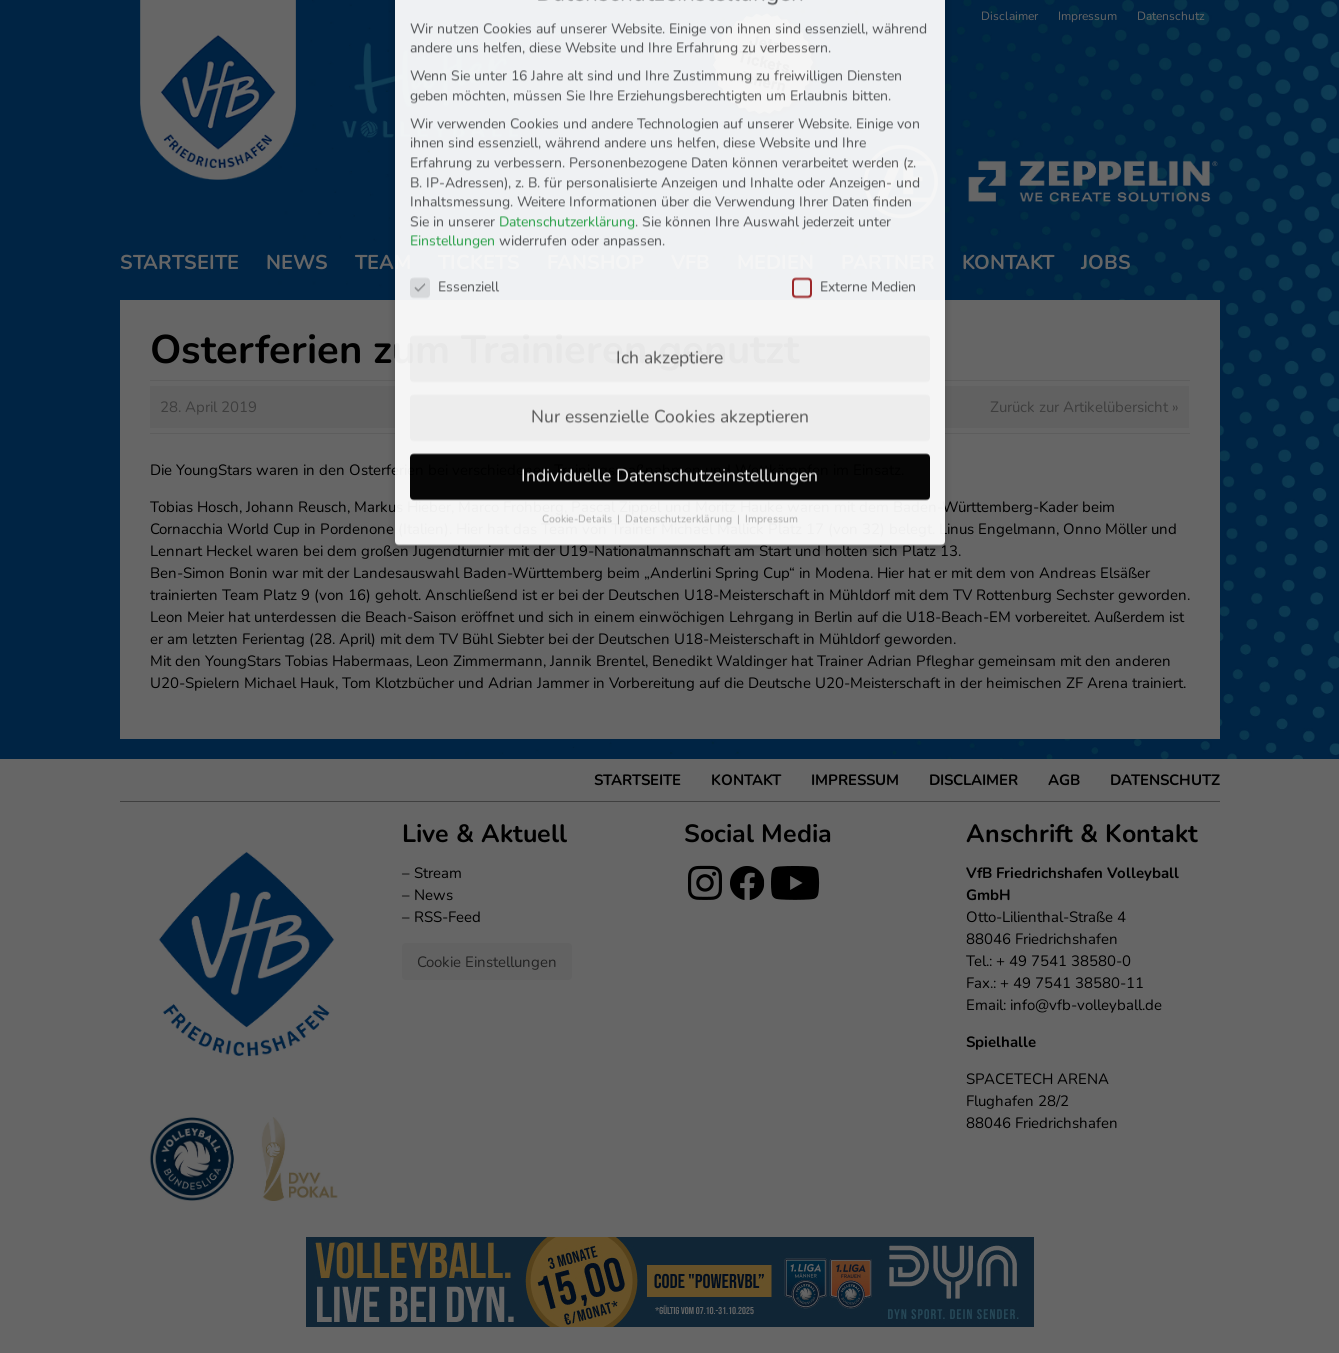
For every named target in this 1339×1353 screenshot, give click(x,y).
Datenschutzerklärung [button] (680, 429)
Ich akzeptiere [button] (669, 268)
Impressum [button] (771, 429)
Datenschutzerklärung (567, 132)
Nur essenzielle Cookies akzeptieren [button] (670, 327)
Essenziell (454, 197)
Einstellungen (452, 151)
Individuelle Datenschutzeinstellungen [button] (669, 386)
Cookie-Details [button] (578, 429)
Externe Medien (854, 197)
